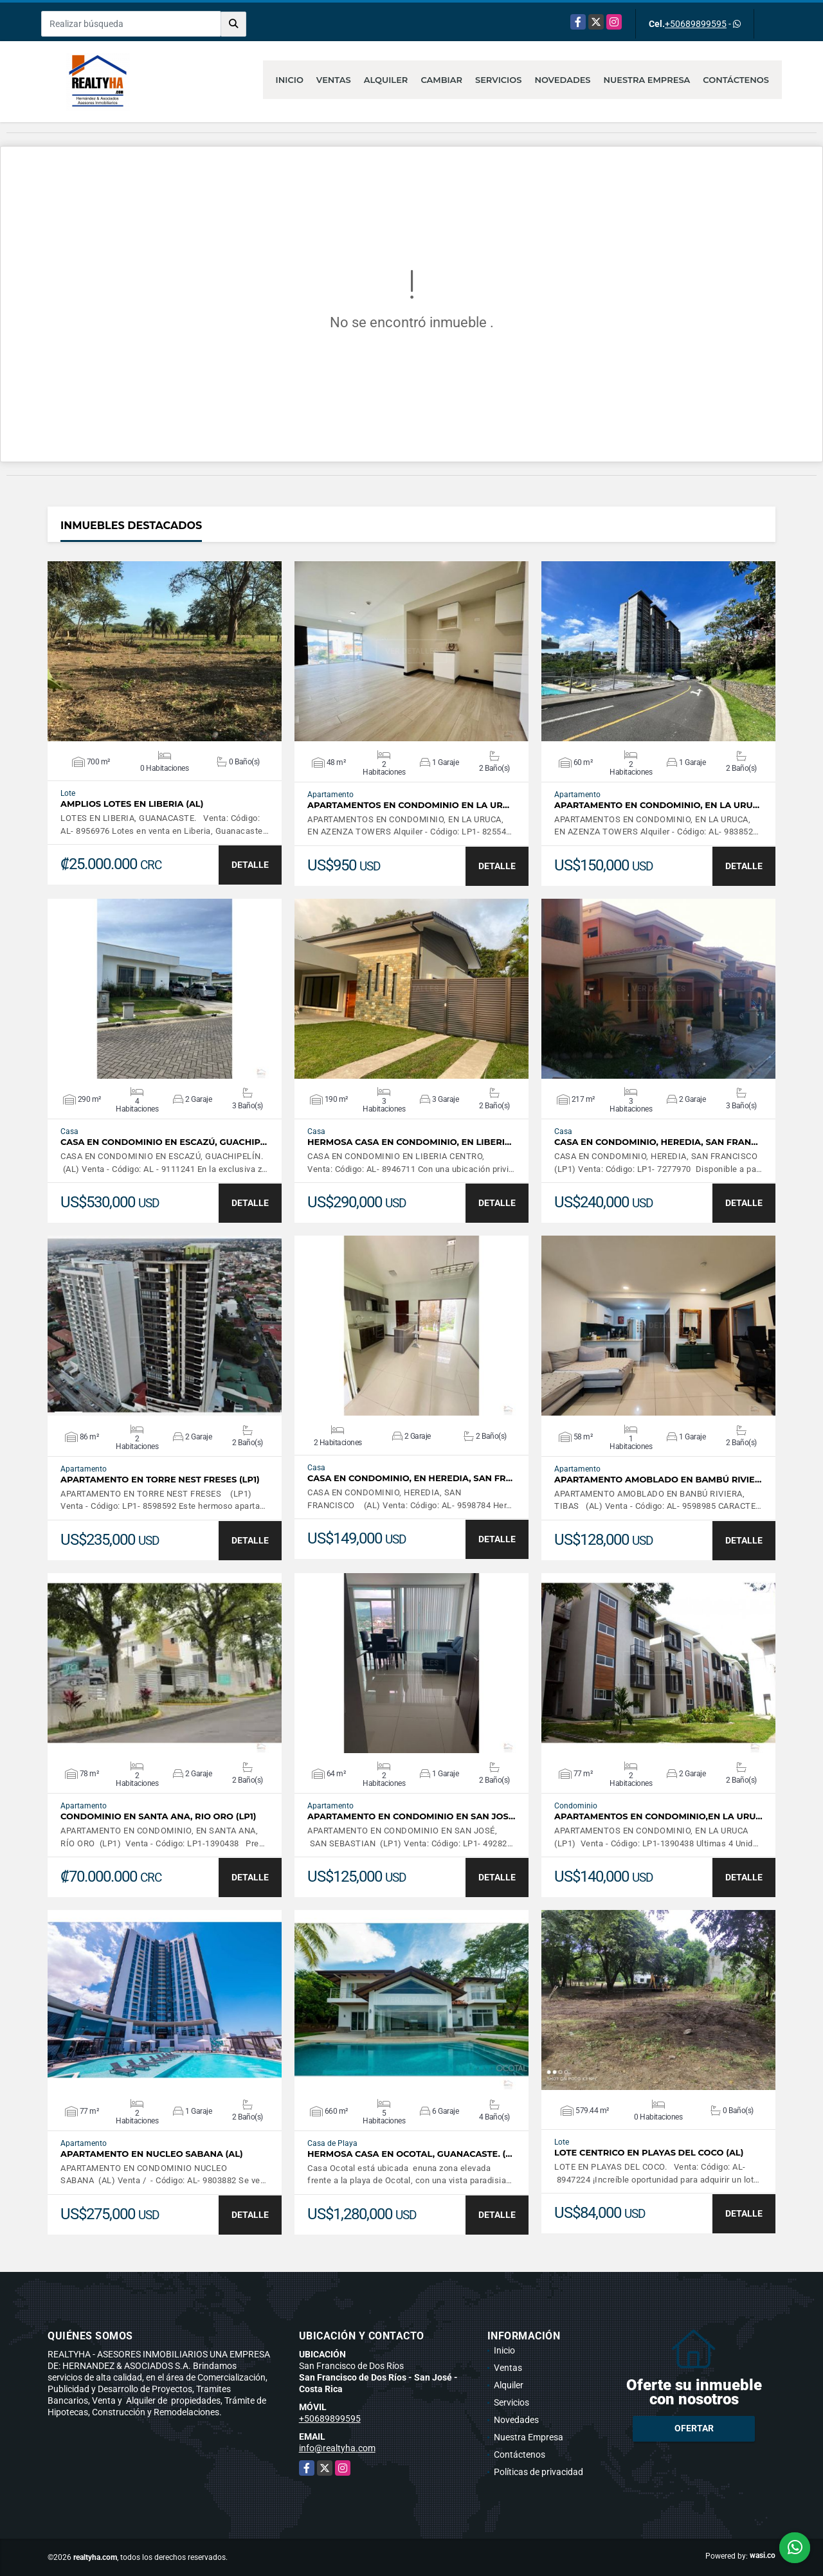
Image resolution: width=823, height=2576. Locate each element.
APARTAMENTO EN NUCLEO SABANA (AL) (151, 2154)
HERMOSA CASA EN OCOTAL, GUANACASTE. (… (409, 2154)
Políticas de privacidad (538, 2472)
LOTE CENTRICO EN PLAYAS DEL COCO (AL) (648, 2152)
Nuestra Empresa (647, 80)
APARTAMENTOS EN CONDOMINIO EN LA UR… (408, 805)
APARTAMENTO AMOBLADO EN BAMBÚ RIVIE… (657, 1479)
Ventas (333, 80)
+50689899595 (696, 24)
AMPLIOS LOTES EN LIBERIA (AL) (131, 804)
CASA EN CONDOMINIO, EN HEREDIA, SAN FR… (409, 1478)
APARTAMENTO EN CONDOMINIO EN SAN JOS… (411, 1816)
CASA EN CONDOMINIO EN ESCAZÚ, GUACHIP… (163, 1142)
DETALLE (250, 865)
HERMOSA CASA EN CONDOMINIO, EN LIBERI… (409, 1142)
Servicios (498, 80)
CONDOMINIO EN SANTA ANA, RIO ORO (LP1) (158, 1816)
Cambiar (441, 80)
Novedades (562, 80)
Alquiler (386, 80)
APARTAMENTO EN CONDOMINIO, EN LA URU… (656, 805)
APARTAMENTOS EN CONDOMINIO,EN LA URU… (658, 1816)
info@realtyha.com (337, 2448)
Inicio (289, 80)
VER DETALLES (165, 651)
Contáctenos (736, 80)
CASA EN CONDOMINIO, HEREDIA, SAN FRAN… (656, 1142)
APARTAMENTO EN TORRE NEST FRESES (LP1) (160, 1479)
